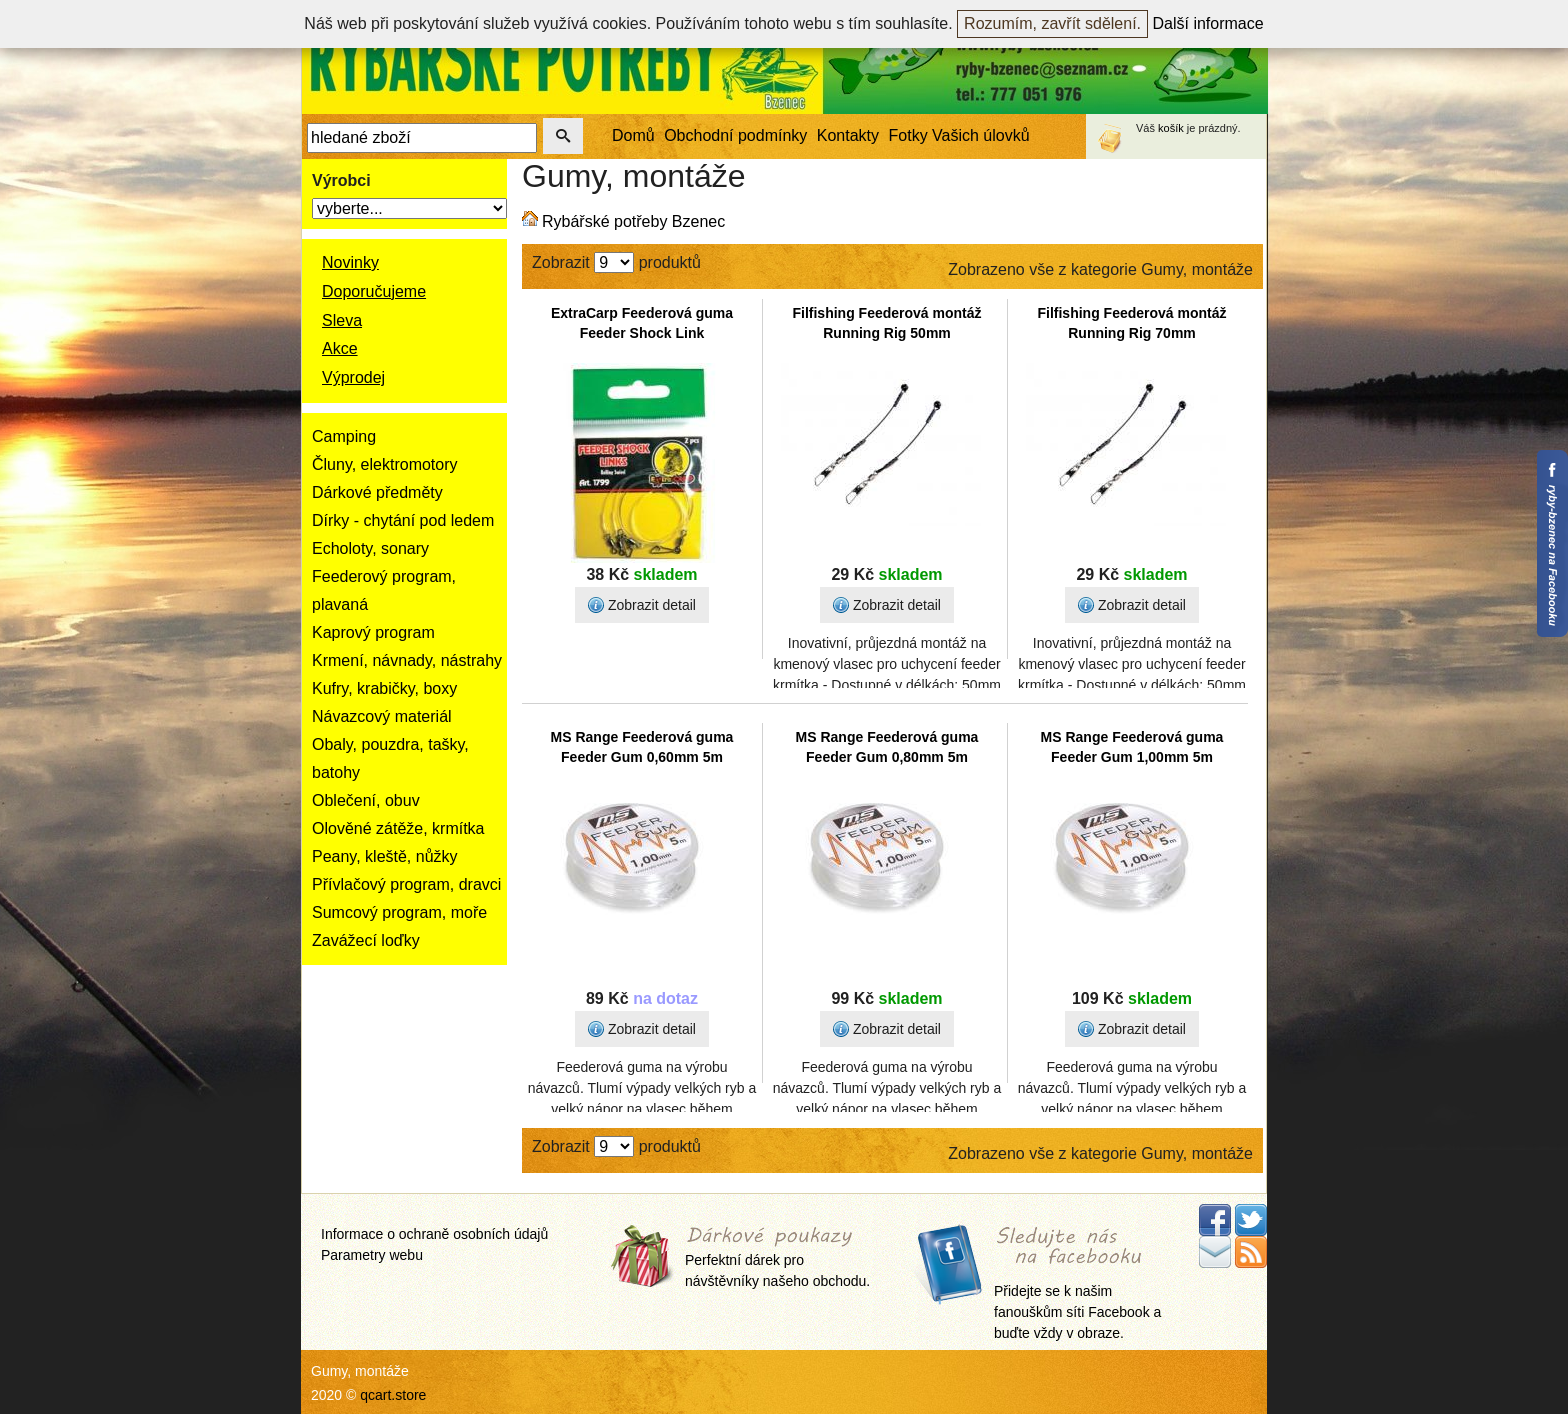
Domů (633, 135)
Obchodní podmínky (735, 135)
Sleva (342, 320)
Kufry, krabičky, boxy (384, 688)
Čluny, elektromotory (385, 464)
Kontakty (848, 135)
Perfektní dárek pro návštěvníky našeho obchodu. (777, 1258)
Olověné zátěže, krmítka (398, 828)
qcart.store (393, 1395)
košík (1171, 128)
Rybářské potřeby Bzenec (633, 221)
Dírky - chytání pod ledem (403, 520)
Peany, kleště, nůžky (385, 856)
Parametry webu (372, 1255)
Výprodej (353, 377)
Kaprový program (373, 632)
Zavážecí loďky (366, 940)
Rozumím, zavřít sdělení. (1052, 23)
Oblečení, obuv (366, 800)
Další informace (1208, 23)
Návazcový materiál (382, 716)
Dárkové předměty (377, 492)
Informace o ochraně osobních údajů (434, 1234)
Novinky (350, 262)
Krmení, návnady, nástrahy (407, 660)
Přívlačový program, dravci (406, 884)
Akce (340, 348)
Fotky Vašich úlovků (959, 135)
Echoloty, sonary (370, 548)
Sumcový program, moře (399, 912)
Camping (344, 436)
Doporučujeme (374, 291)
